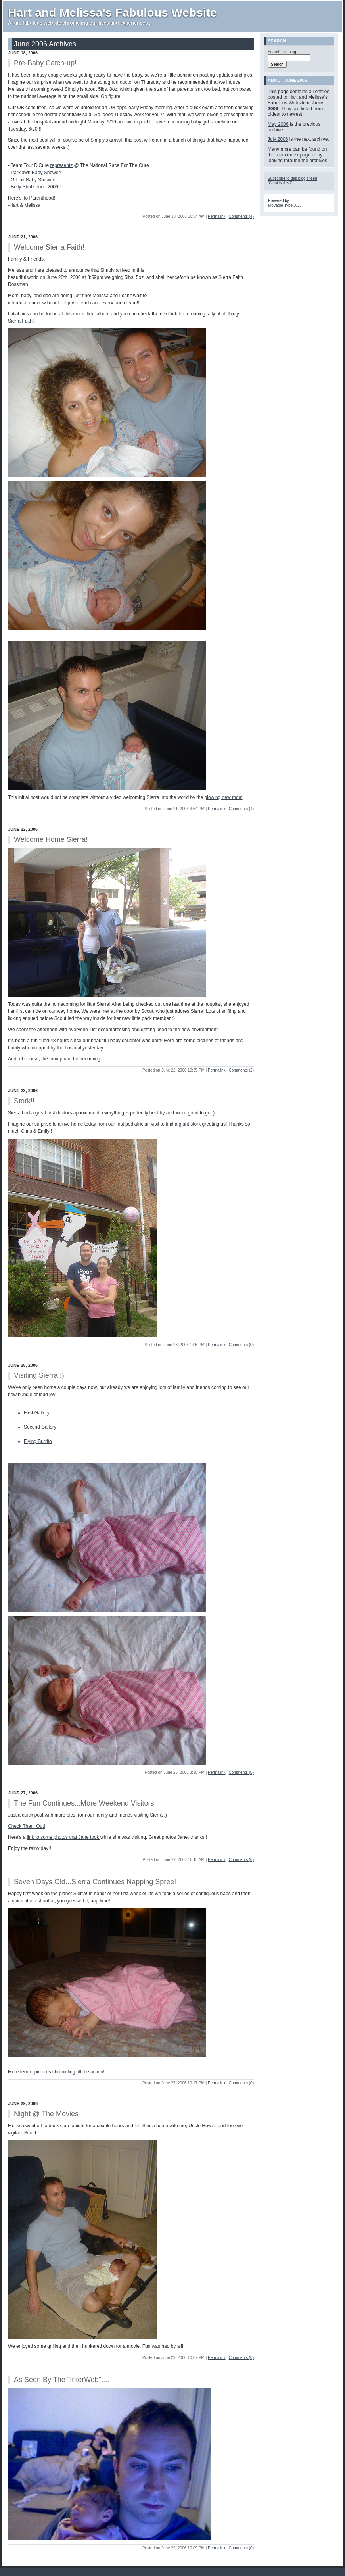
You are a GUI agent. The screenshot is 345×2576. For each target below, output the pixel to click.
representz (61, 165)
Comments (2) (241, 1070)
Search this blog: (282, 52)
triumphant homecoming (74, 1059)
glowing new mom (224, 797)
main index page (293, 155)
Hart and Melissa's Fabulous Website (112, 12)
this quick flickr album (86, 314)
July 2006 (278, 139)
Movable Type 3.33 (284, 205)
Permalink (216, 216)
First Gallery (37, 1413)
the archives (314, 160)
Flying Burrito (38, 1441)
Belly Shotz (22, 187)
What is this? (280, 183)
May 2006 (278, 124)
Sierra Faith (20, 321)
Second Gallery (40, 1427)
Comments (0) (241, 1345)
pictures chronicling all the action (68, 2072)
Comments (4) (241, 216)
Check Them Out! (26, 1826)
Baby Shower (46, 172)
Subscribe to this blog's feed (292, 178)
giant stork (190, 1124)
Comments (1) (241, 809)
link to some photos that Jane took (63, 1837)
